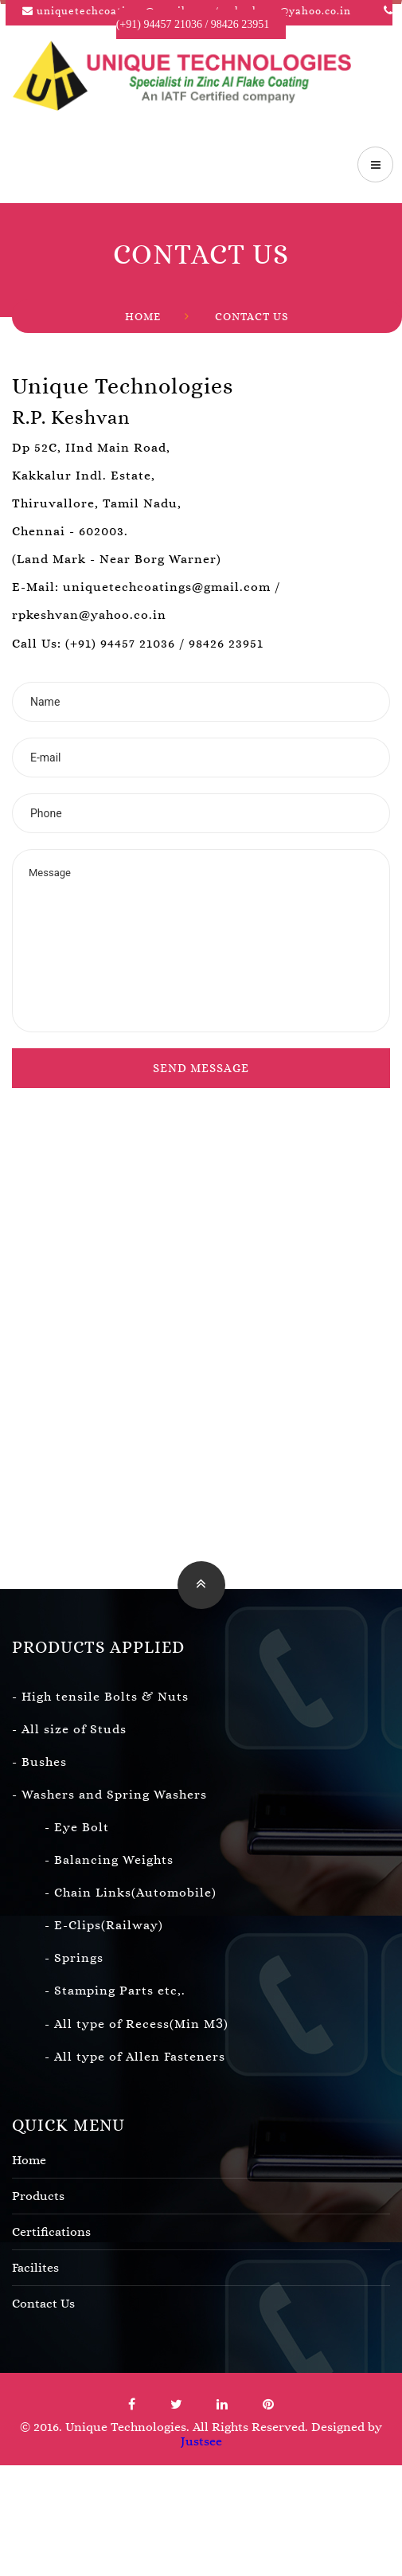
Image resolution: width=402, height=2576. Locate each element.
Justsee (201, 2441)
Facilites (201, 2268)
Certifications (201, 2232)
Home (143, 317)
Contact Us (252, 317)
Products (201, 2196)
